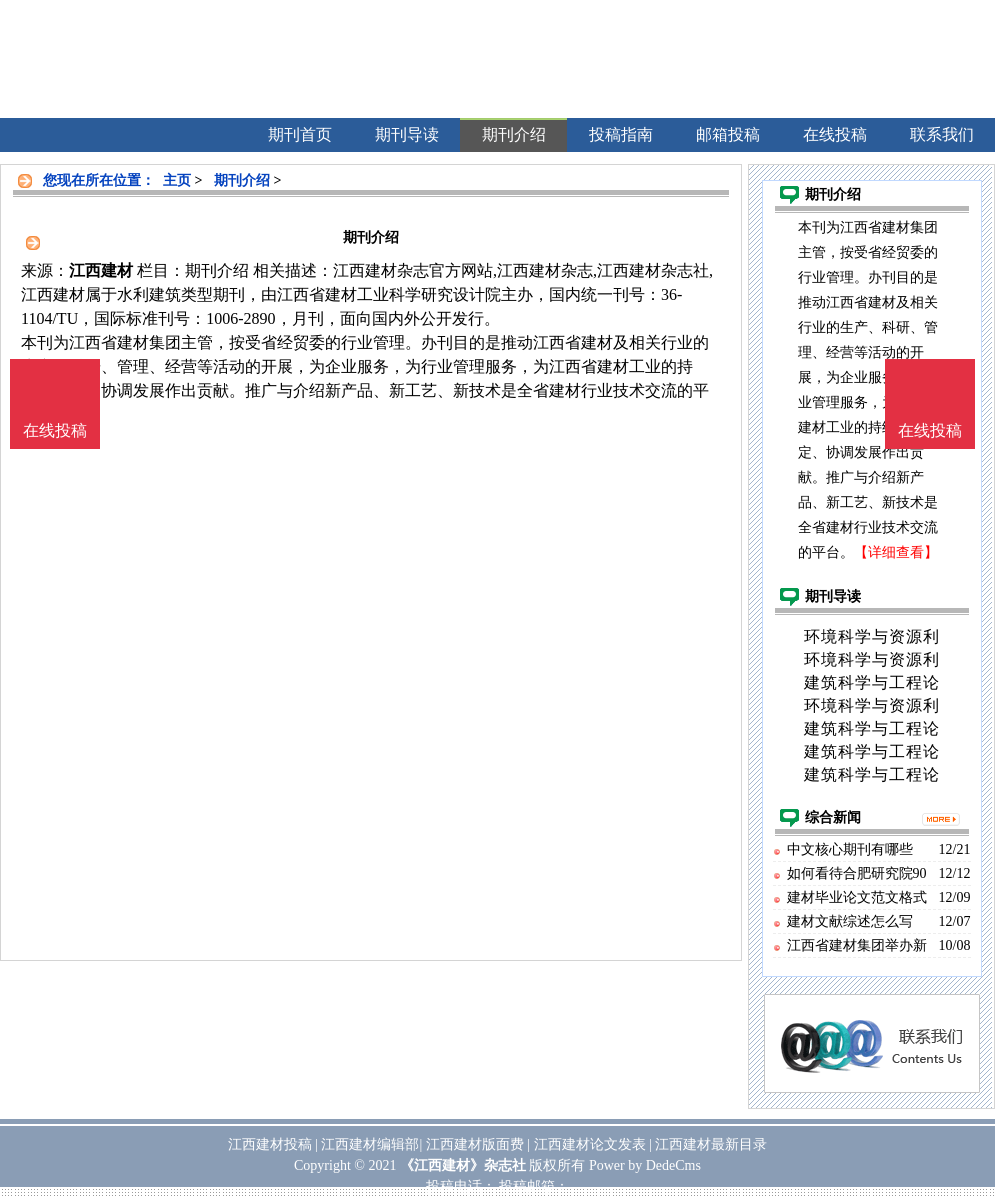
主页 (177, 180)
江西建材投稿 (270, 1144)
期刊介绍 (242, 180)
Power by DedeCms (645, 1165)
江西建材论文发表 (590, 1144)
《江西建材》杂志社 (463, 1165)
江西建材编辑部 (370, 1144)
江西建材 (101, 270)
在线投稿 (930, 430)
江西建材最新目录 (711, 1144)
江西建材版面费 (475, 1144)
